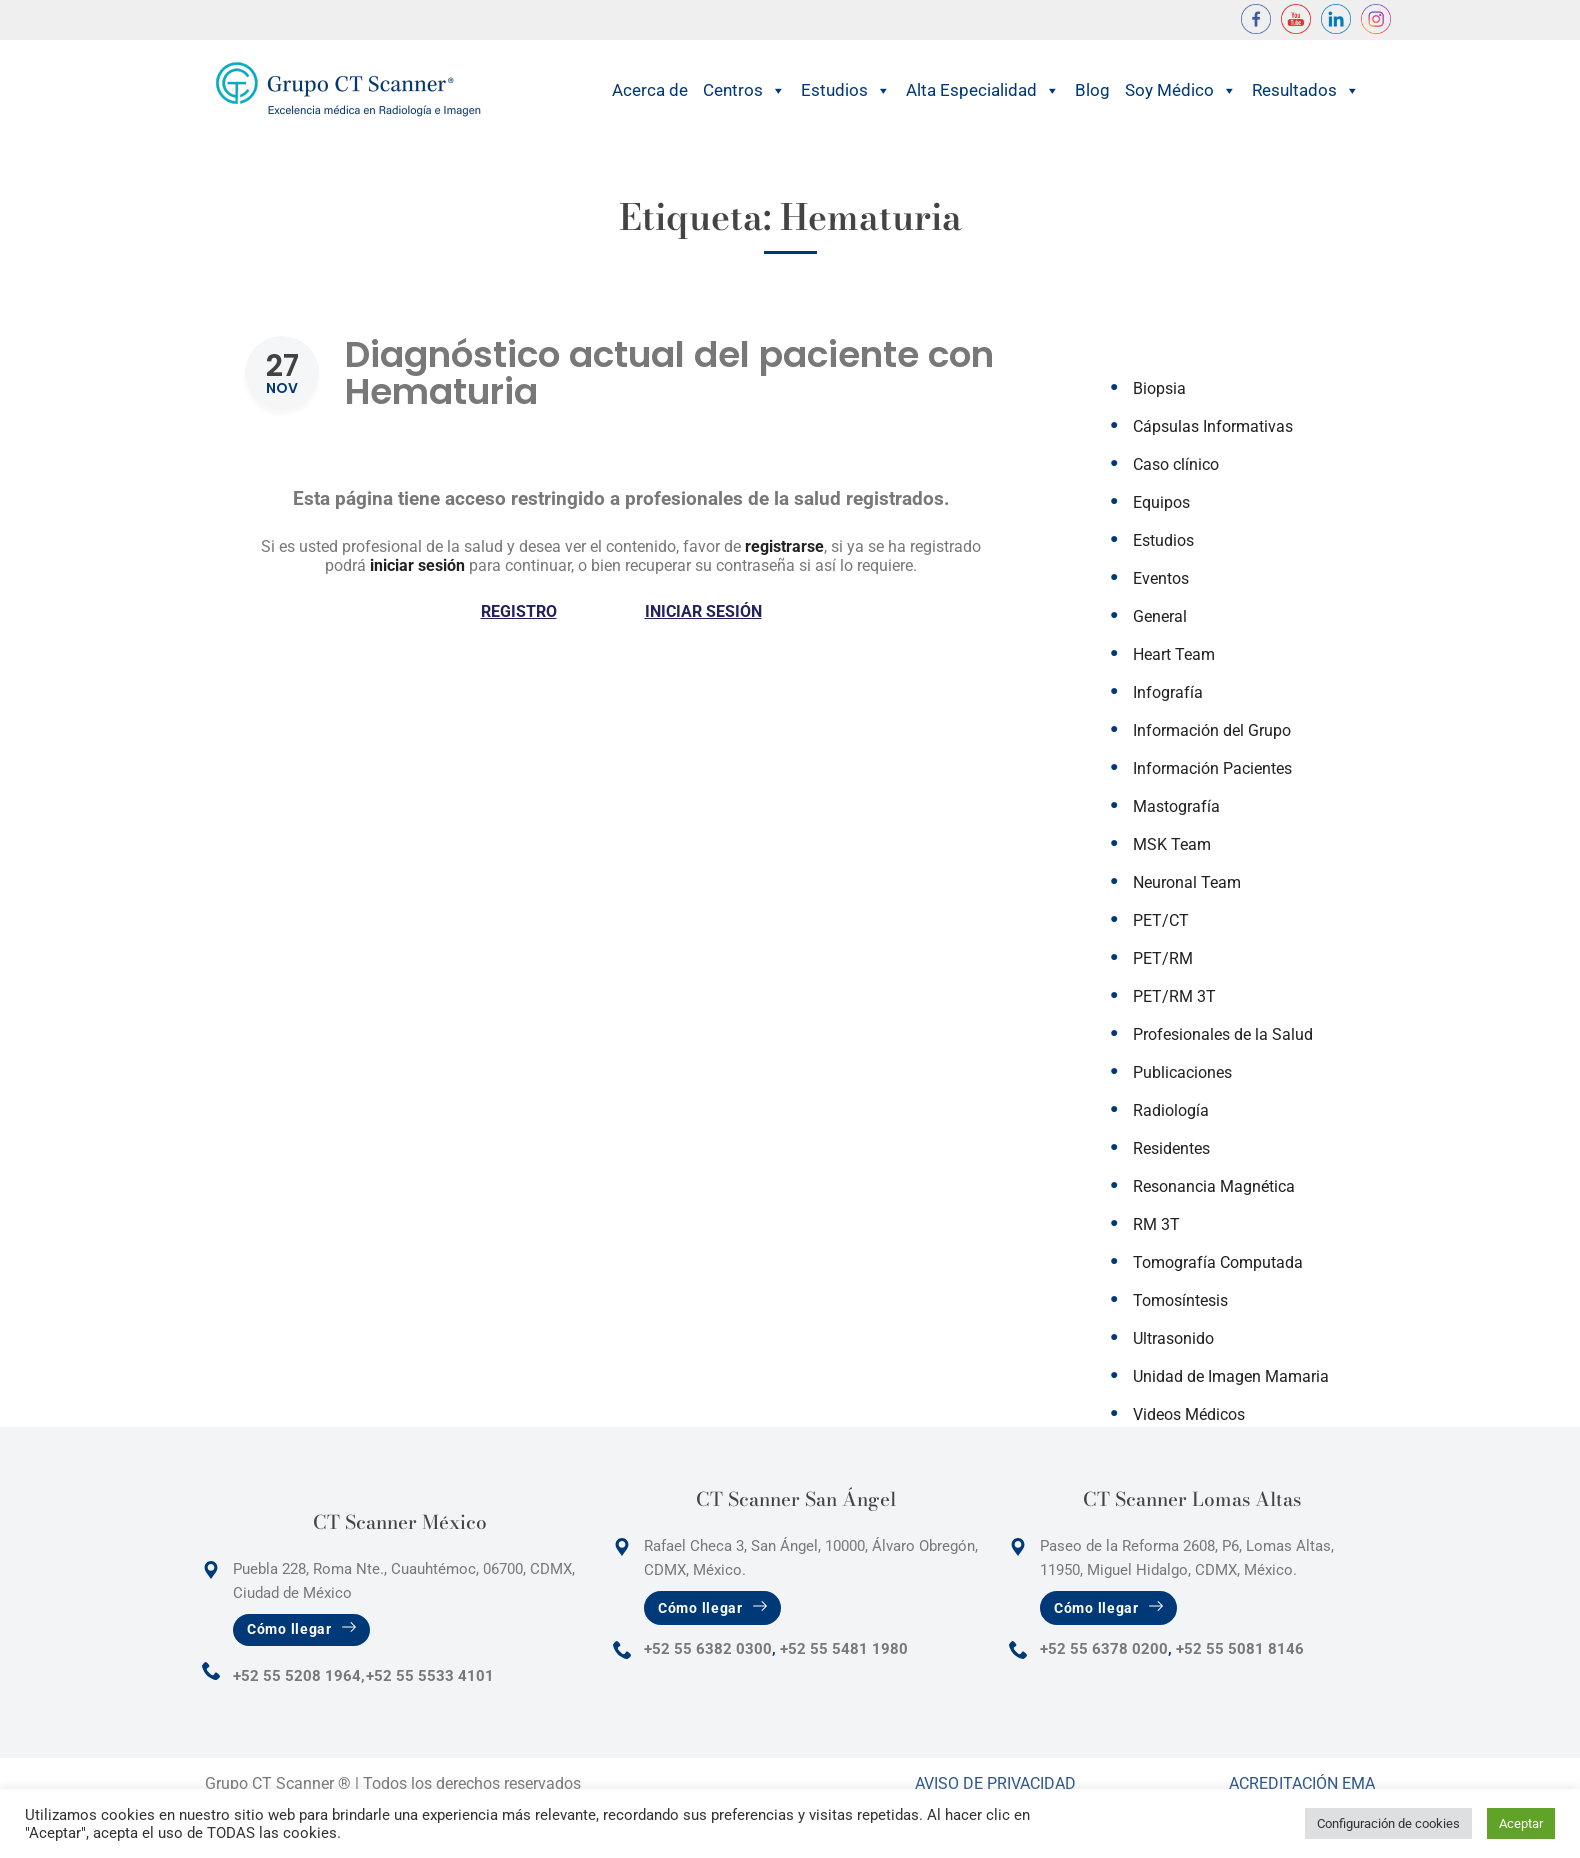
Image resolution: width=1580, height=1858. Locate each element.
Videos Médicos (1189, 1414)
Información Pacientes (1212, 768)
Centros (744, 90)
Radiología (1171, 1110)
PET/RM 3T (1174, 996)
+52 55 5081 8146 (1240, 1649)
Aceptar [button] (1521, 1823)
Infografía (1168, 692)
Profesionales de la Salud (1223, 1034)
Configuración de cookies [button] (1388, 1823)
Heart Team (1174, 654)
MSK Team (1172, 844)
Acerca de (650, 90)
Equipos (1161, 502)
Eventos (1161, 578)
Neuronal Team (1187, 882)
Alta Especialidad (983, 90)
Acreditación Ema (1302, 1783)
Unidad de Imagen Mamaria (1231, 1376)
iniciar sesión (417, 565)
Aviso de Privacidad (995, 1783)
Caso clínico (1176, 464)
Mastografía (1176, 806)
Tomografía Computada (1218, 1262)
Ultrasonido (1173, 1338)
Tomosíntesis (1180, 1300)
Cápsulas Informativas (1213, 426)
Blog (1092, 90)
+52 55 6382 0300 (708, 1649)
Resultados (1306, 90)
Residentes (1171, 1148)
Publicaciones (1182, 1072)
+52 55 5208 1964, (299, 1676)
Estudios (846, 90)
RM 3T (1156, 1224)
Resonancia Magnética (1214, 1186)
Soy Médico (1181, 90)
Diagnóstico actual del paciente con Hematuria (669, 373)
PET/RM (1163, 958)
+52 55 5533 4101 (430, 1676)
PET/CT (1161, 920)
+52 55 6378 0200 (1104, 1649)
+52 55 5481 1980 (844, 1649)
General (1160, 616)
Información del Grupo (1212, 730)
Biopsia (1159, 388)
